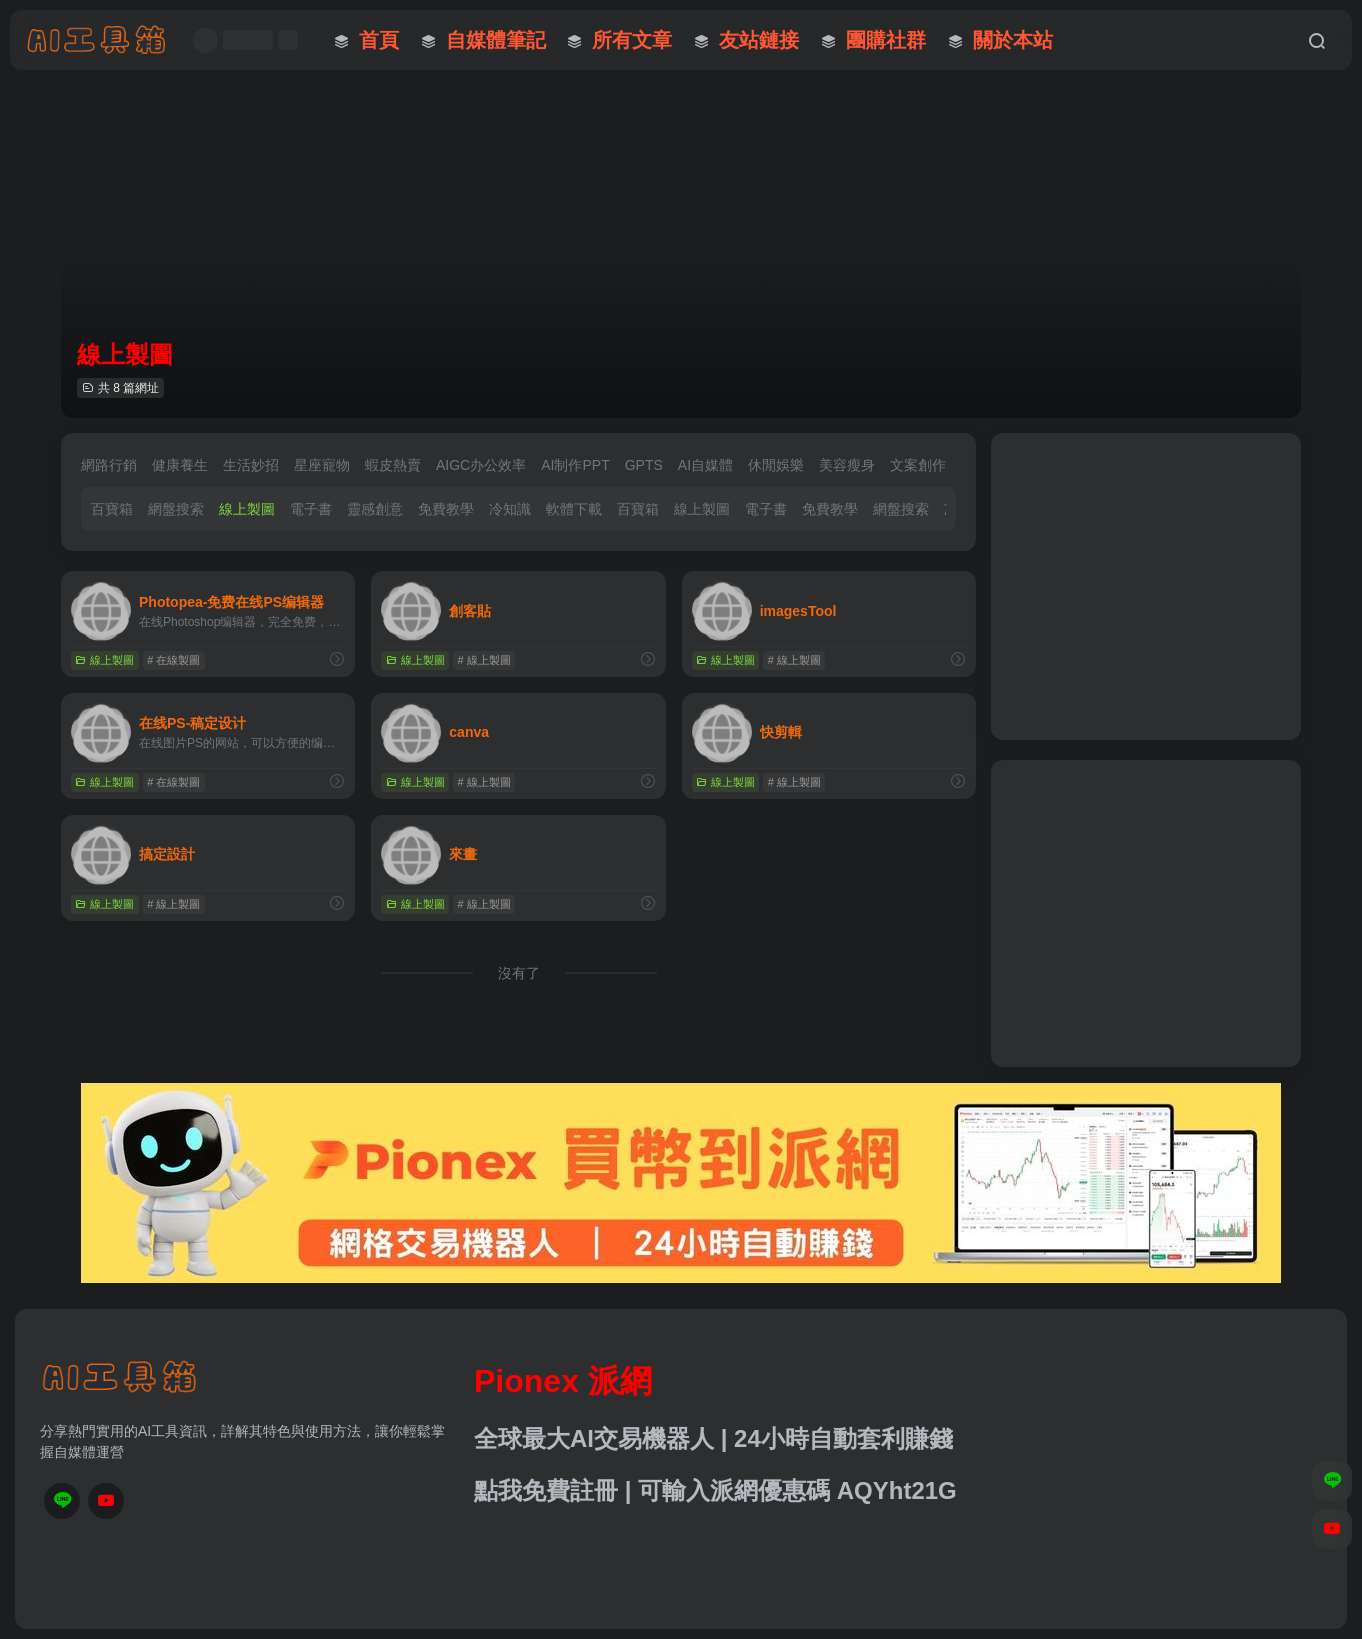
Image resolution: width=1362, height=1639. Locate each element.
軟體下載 (574, 509)
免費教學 (446, 509)
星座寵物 (322, 465)
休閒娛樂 (776, 465)
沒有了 (519, 973)
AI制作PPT (575, 465)
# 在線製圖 (173, 660)
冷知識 (510, 509)
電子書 (311, 509)
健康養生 (180, 465)
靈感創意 (375, 509)
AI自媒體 (705, 465)
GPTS (644, 465)
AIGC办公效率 (481, 465)
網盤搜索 (176, 509)
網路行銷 (109, 465)
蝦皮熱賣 (393, 465)
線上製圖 (247, 509)
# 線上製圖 (484, 660)
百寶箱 (112, 509)
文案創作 (918, 465)
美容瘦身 (847, 465)
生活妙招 (251, 465)
